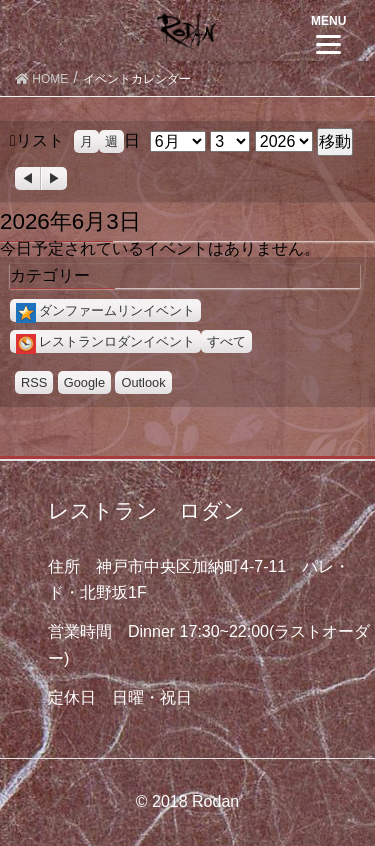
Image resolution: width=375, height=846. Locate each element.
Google (84, 382)
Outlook (143, 382)
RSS (34, 382)
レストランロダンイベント (105, 341)
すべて (226, 341)
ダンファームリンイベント (105, 310)
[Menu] (328, 32)
